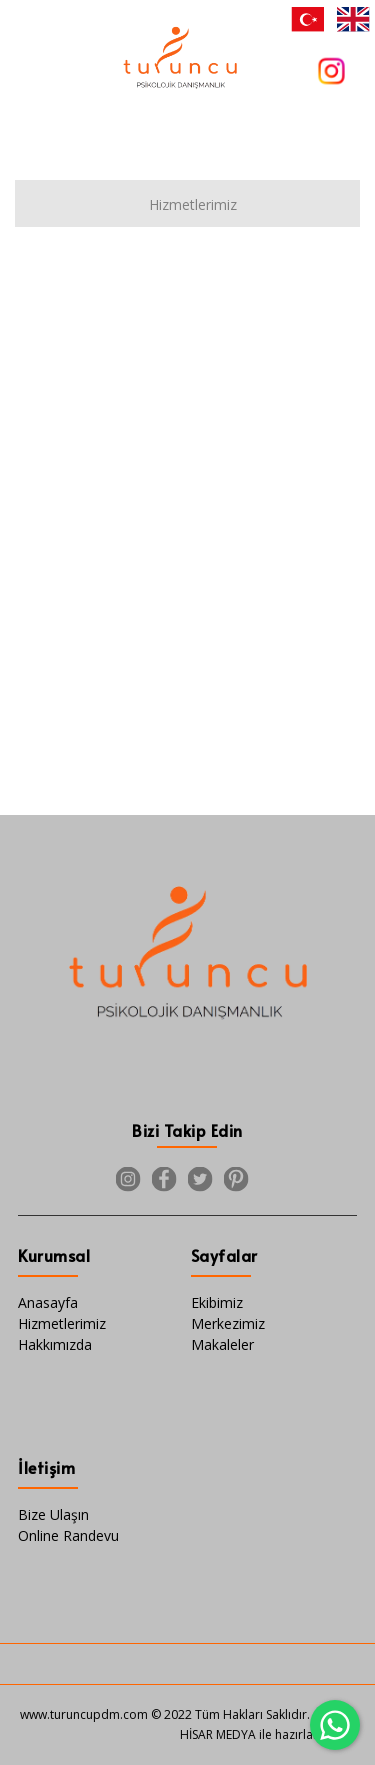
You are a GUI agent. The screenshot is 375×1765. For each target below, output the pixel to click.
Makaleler (222, 1344)
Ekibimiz (217, 1302)
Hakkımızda (55, 1344)
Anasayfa (48, 1302)
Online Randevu (68, 1535)
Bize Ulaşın (53, 1514)
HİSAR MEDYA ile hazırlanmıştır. (267, 1734)
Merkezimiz (228, 1323)
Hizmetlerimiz (62, 1323)
